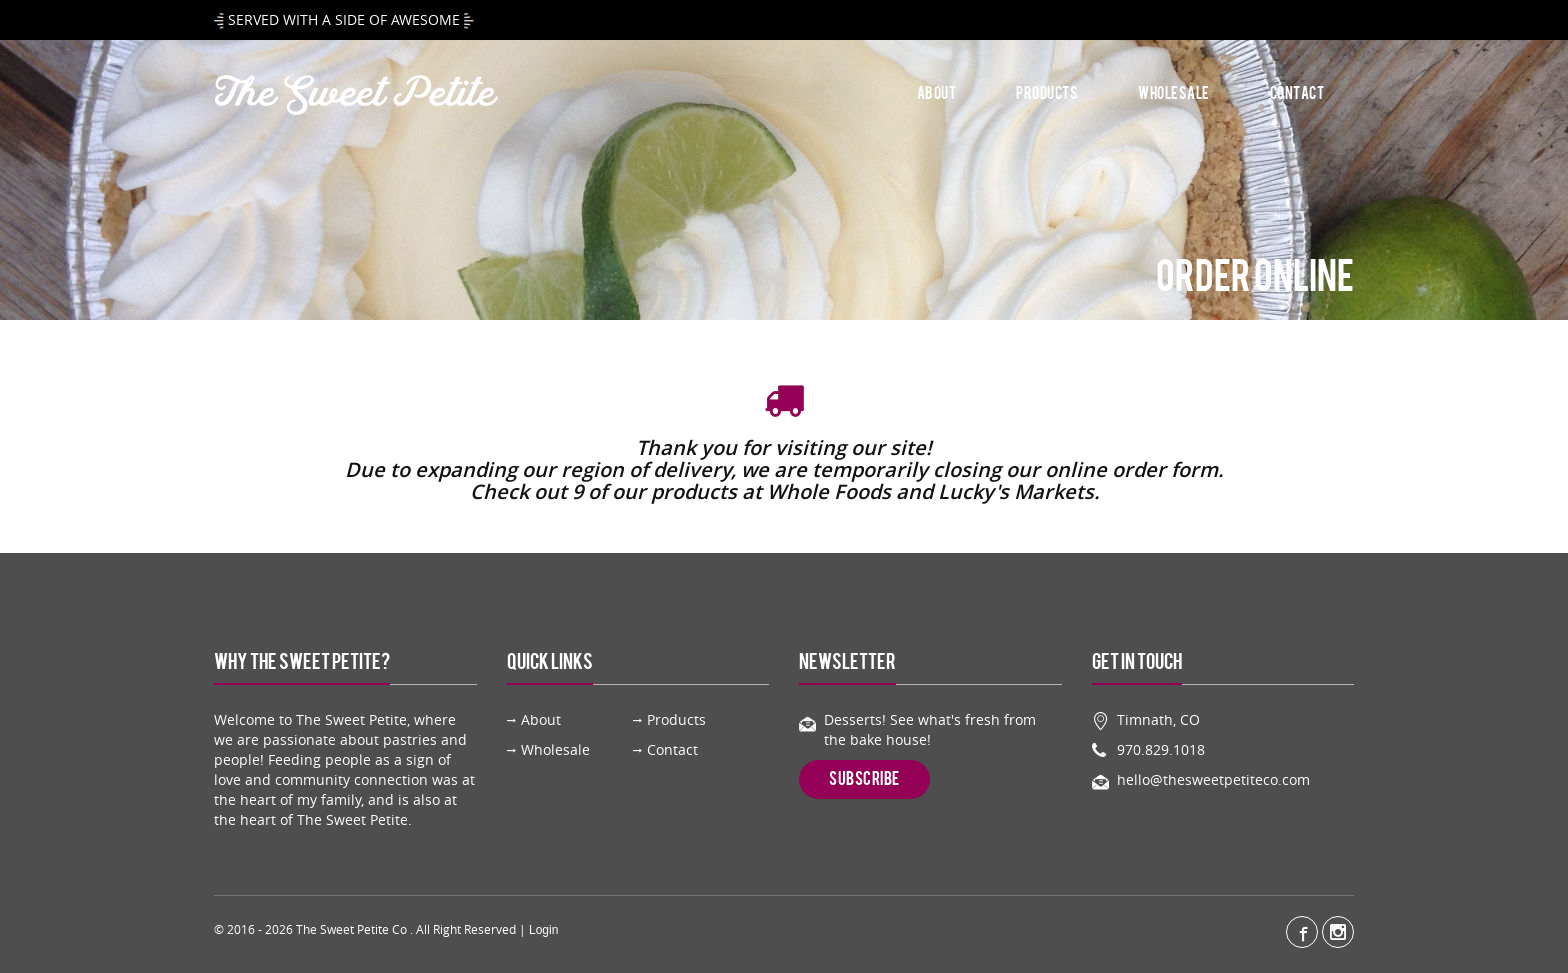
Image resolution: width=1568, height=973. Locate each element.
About (937, 94)
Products (1047, 94)
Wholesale (1174, 94)
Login (543, 930)
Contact (1297, 94)
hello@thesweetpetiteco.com (1213, 779)
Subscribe (864, 779)
